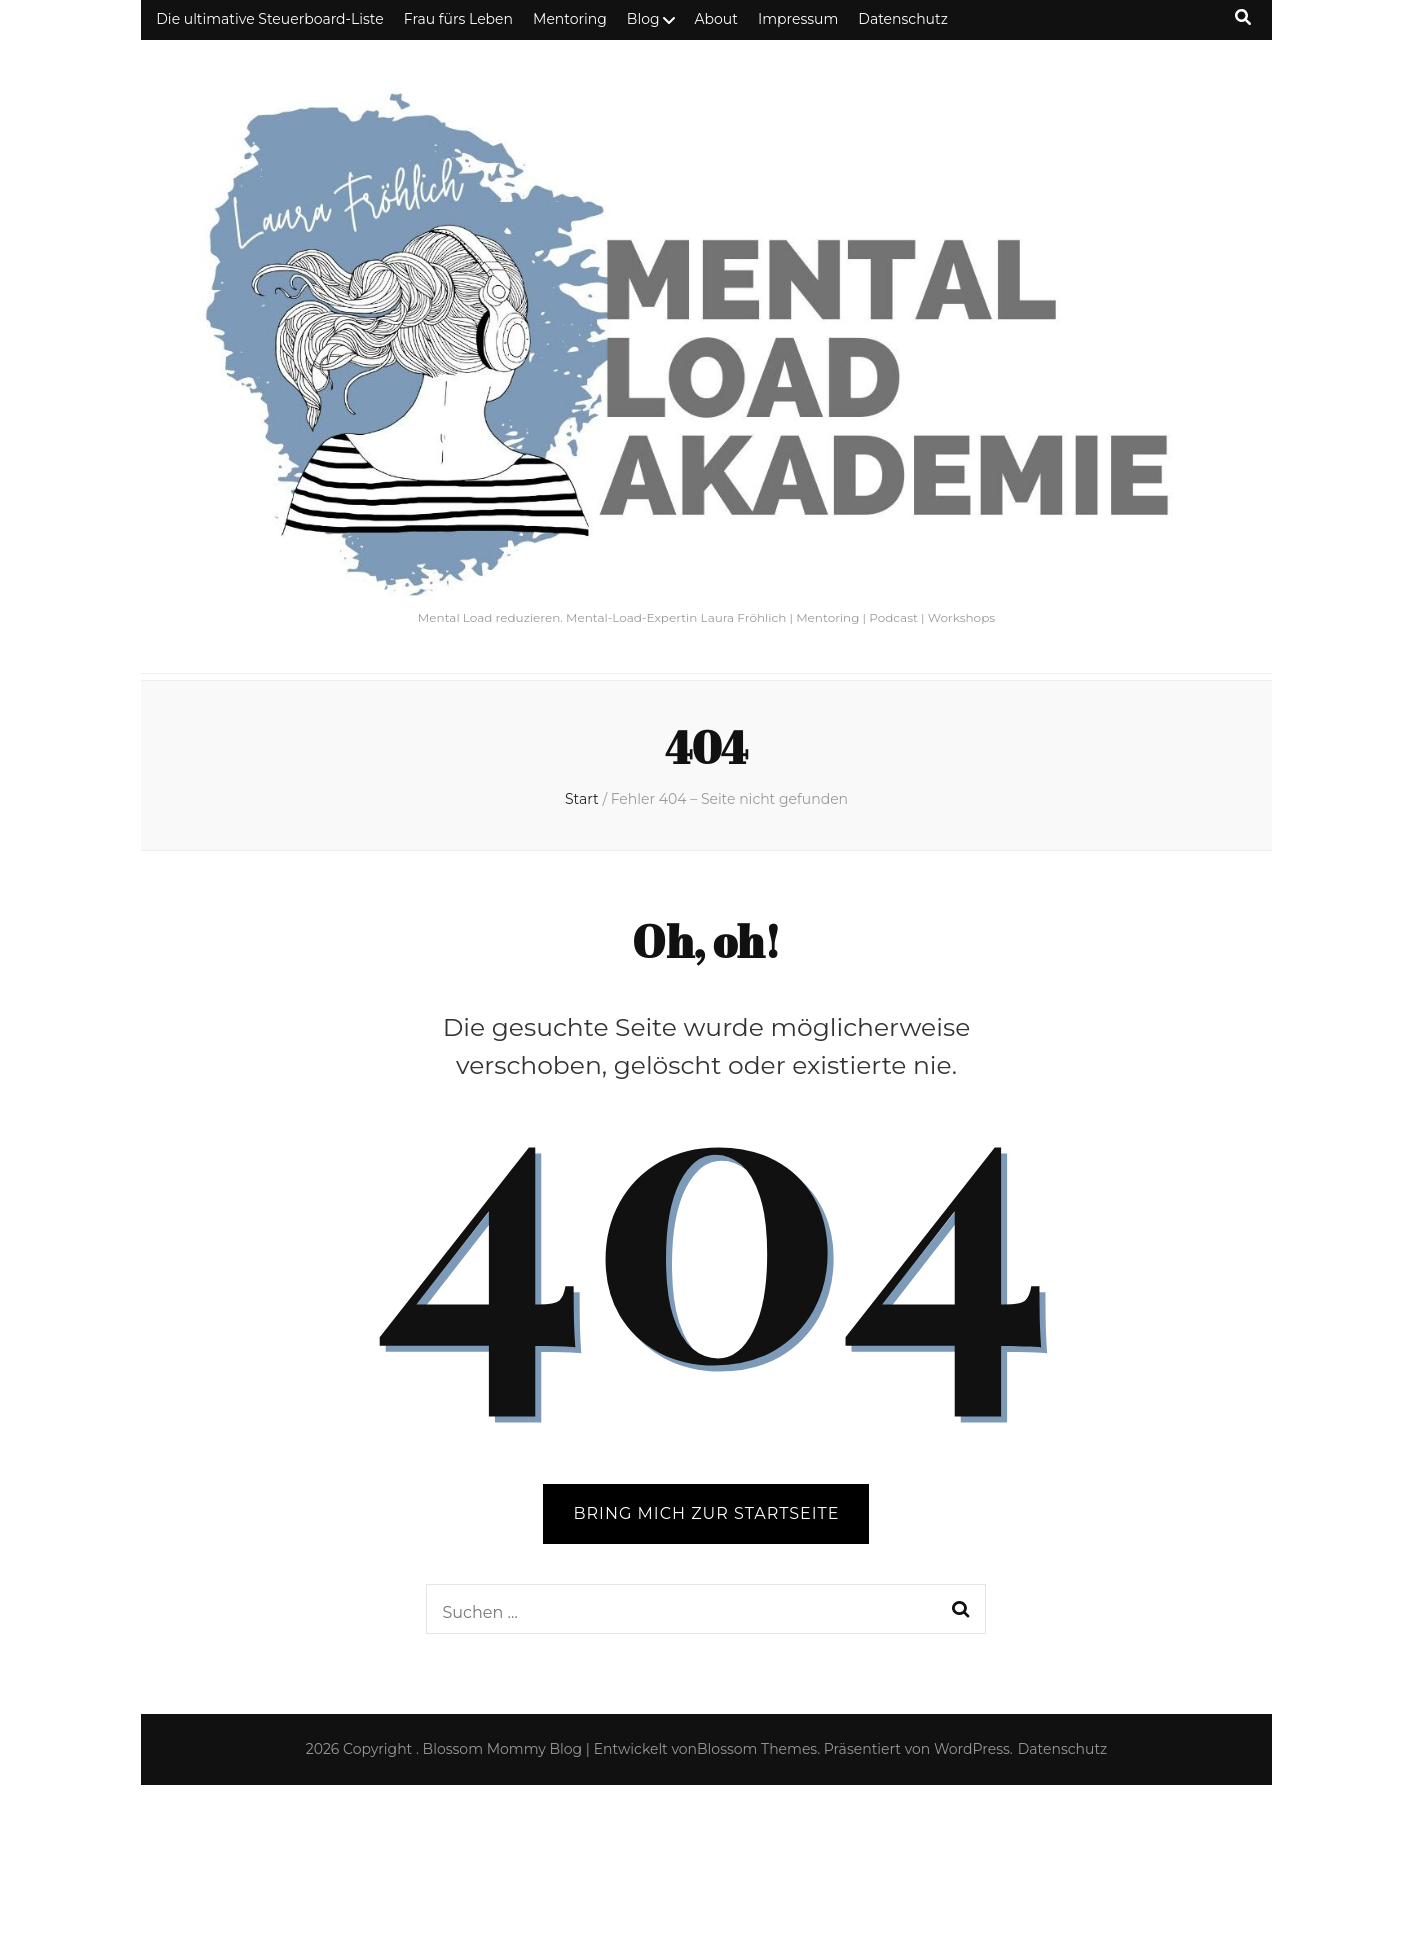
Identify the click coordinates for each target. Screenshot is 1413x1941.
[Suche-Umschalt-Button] (1243, 17)
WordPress (972, 1749)
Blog (643, 19)
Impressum (798, 19)
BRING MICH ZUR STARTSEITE (706, 1513)
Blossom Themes (757, 1749)
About (716, 19)
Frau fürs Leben (458, 19)
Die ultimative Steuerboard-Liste (269, 19)
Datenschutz (902, 19)
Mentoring (570, 19)
